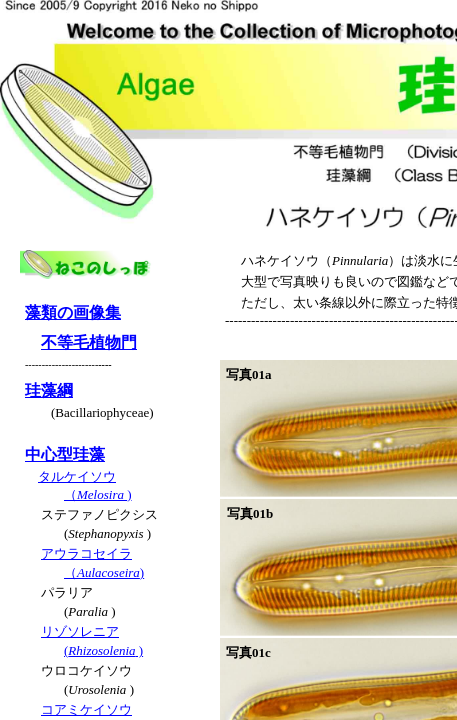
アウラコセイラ (86, 553)
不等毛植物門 (89, 342)
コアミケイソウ (86, 709)
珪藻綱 (49, 390)
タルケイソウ (77, 476)
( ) (103, 650)
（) (98, 494)
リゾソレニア (80, 631)
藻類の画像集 (73, 312)
